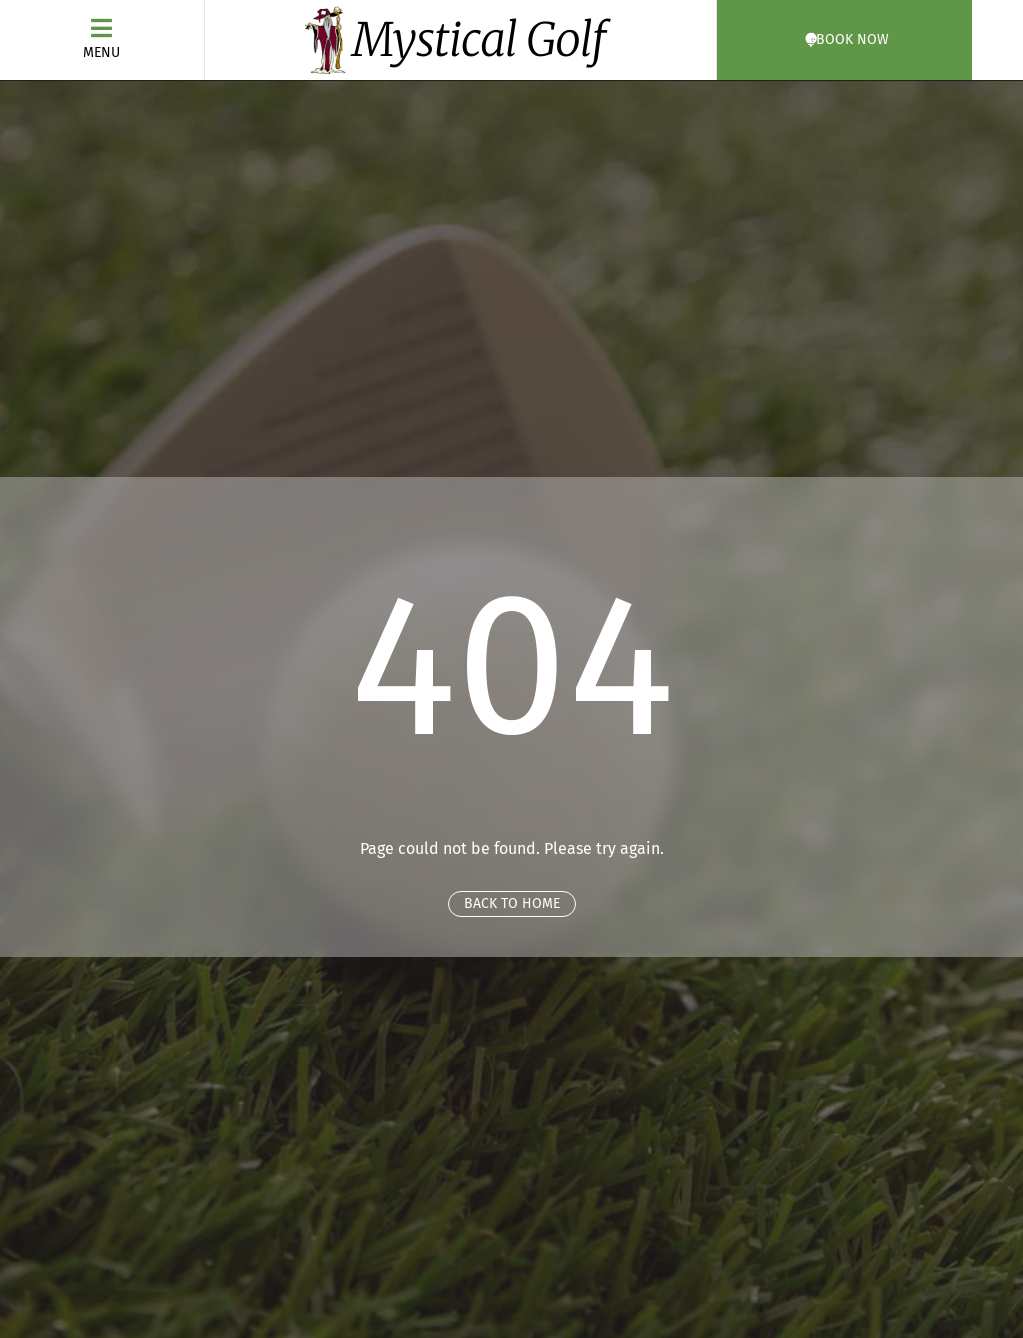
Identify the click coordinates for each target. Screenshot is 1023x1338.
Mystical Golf (479, 40)
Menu (101, 52)
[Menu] (102, 28)
